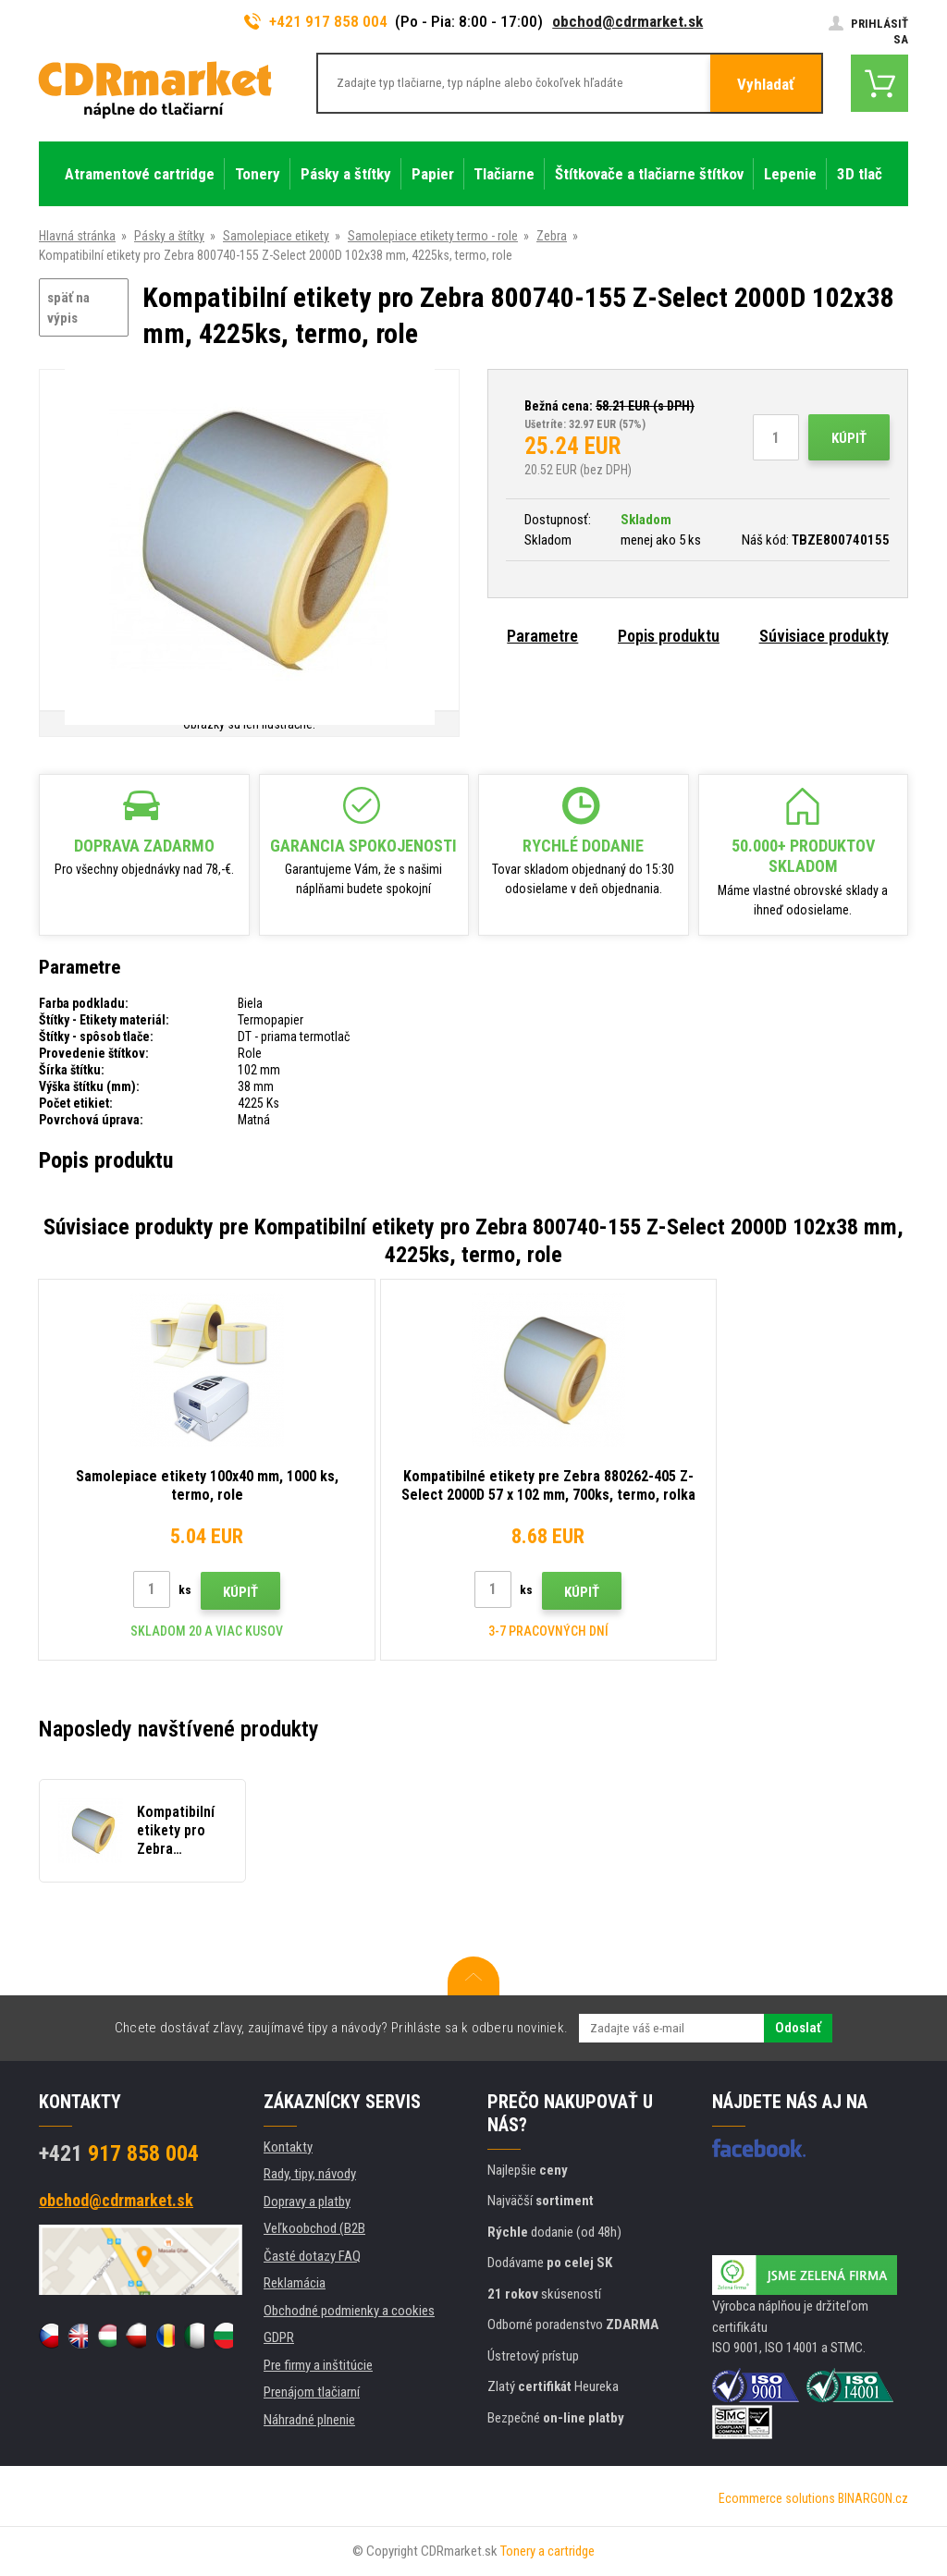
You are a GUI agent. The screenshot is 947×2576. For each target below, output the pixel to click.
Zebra (551, 235)
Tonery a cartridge (547, 2551)
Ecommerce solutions (777, 2498)
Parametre (542, 635)
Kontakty (288, 2147)
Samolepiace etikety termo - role (433, 235)
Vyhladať (765, 84)
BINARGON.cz (873, 2498)
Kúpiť (849, 438)
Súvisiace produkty (824, 635)
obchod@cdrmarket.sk (627, 21)
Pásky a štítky (169, 235)
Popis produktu (668, 635)
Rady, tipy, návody (310, 2173)
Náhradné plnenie (309, 2419)
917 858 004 (119, 2153)
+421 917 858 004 (316, 21)
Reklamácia (295, 2283)
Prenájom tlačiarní (312, 2392)
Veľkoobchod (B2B (314, 2228)
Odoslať (798, 2027)
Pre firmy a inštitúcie (318, 2365)
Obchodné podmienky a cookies (349, 2310)
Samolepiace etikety (276, 235)
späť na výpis (68, 308)
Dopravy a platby (307, 2201)
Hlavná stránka (77, 235)
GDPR (279, 2337)
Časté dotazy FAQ (312, 2256)
